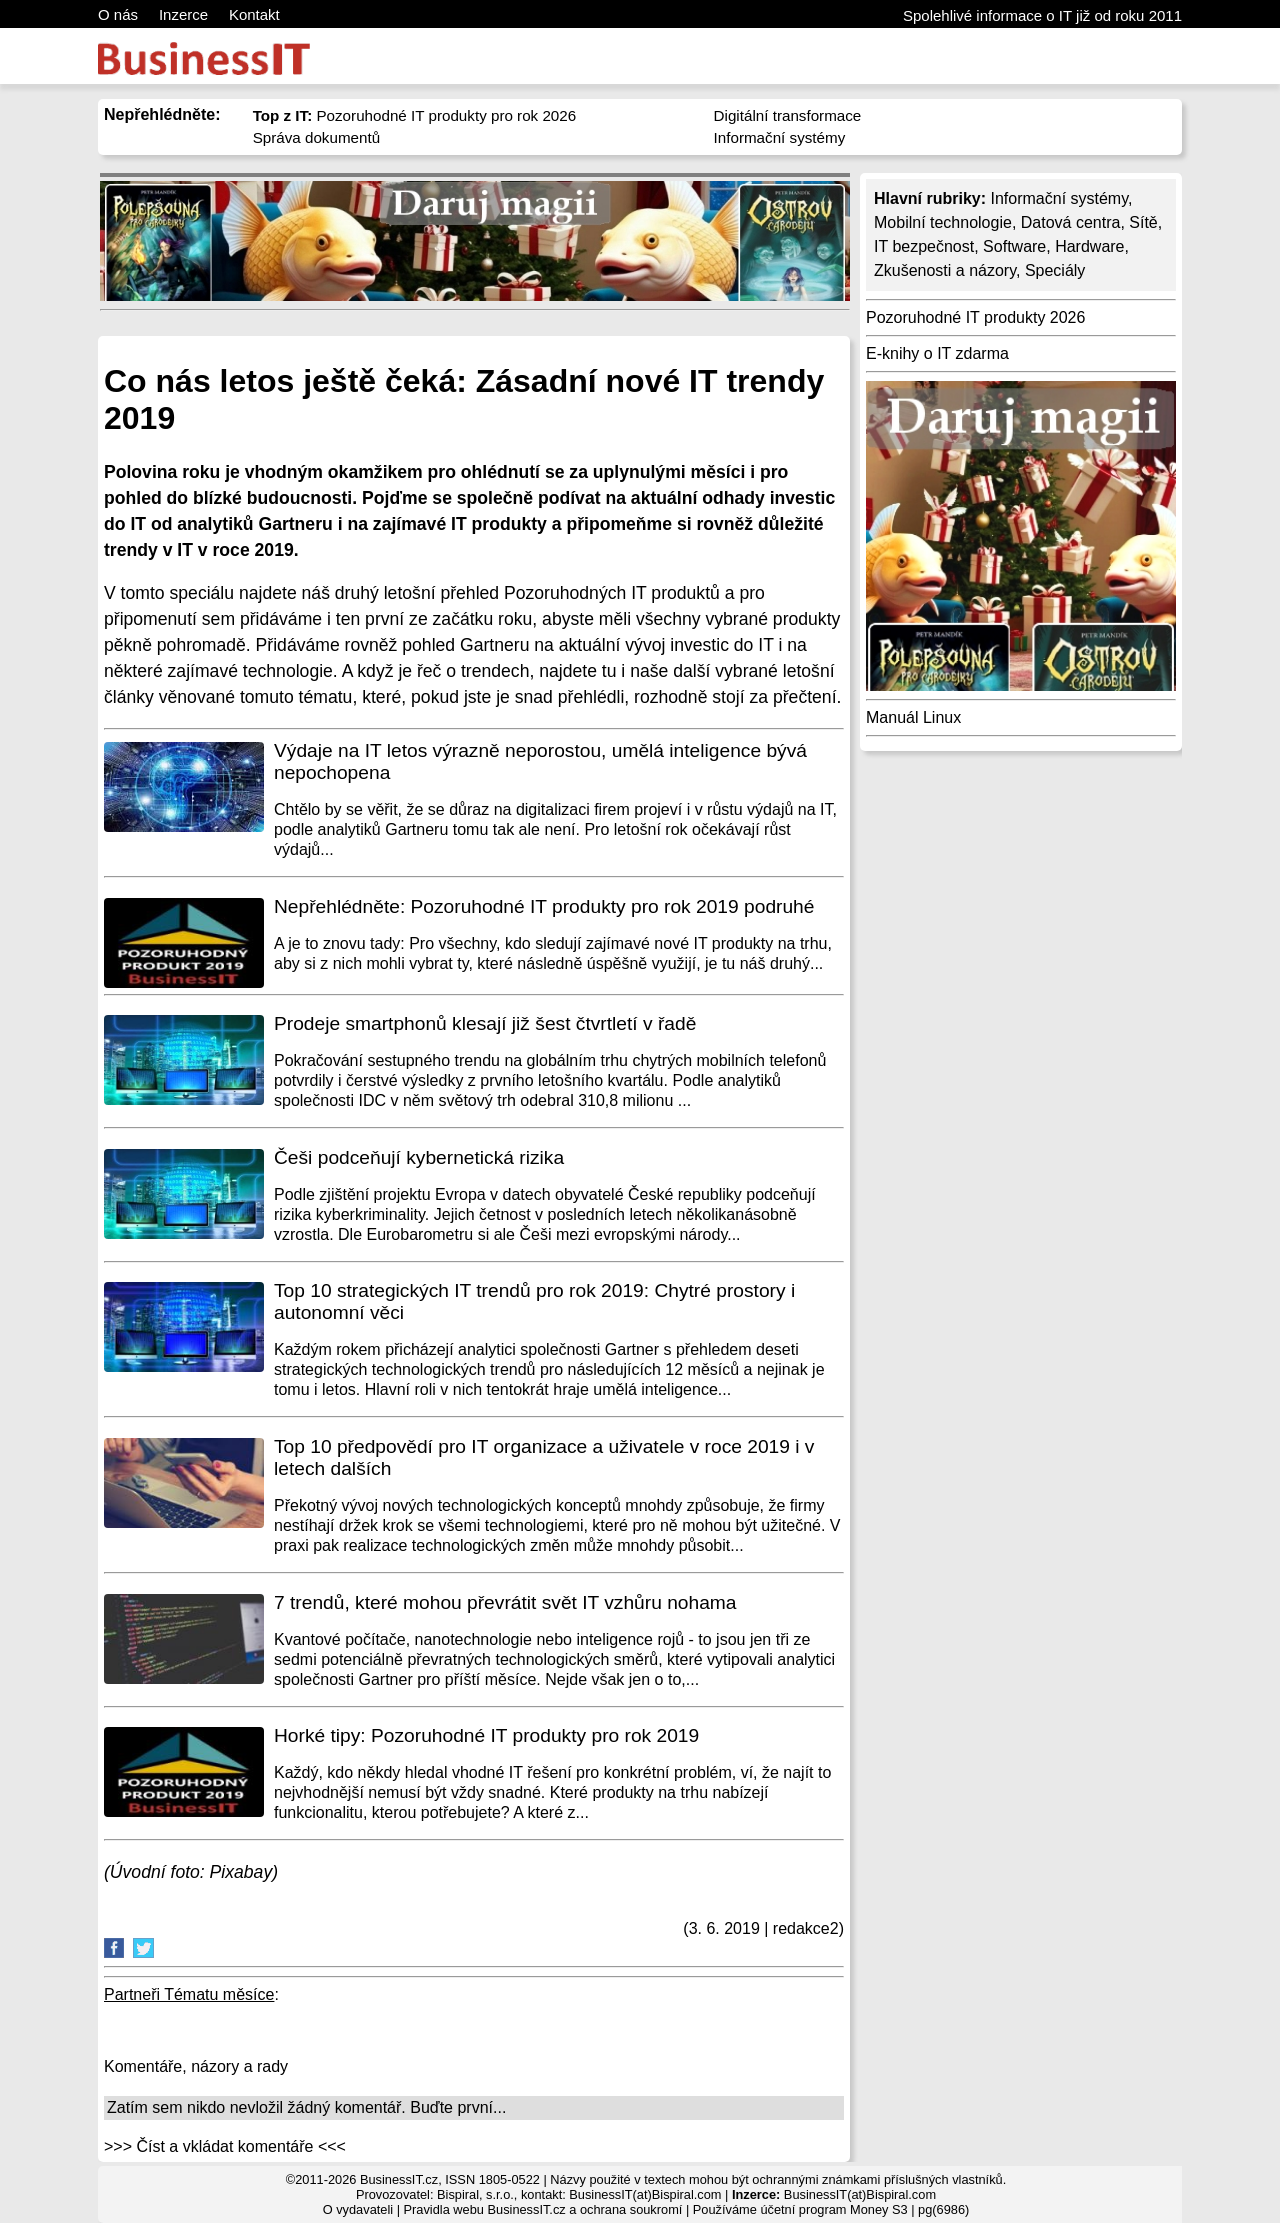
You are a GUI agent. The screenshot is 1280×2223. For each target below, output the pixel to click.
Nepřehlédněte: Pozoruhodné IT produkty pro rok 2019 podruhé (544, 906)
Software (1014, 246)
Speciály (1055, 270)
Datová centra (1071, 222)
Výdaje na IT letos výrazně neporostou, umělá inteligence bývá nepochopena (540, 761)
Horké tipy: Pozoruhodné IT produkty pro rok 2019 (486, 1735)
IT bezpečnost (924, 246)
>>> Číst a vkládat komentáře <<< (225, 2146)
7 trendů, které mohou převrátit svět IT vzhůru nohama (505, 1602)
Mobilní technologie (943, 222)
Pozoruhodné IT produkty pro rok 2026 (415, 115)
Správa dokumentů (317, 137)
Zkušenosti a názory (945, 270)
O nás (118, 14)
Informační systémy (780, 137)
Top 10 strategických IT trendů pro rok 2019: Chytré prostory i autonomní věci (534, 1301)
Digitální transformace (788, 115)
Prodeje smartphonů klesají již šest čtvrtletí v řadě (485, 1023)
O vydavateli (358, 2209)
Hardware (1089, 246)
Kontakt (254, 14)
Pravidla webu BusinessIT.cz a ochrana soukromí (543, 2209)
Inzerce (183, 14)
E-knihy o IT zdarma (937, 353)
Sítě (1143, 222)
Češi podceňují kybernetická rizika (419, 1157)
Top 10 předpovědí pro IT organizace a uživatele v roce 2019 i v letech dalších (544, 1457)
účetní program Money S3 (833, 2209)
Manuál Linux (913, 717)
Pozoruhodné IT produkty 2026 (975, 317)
